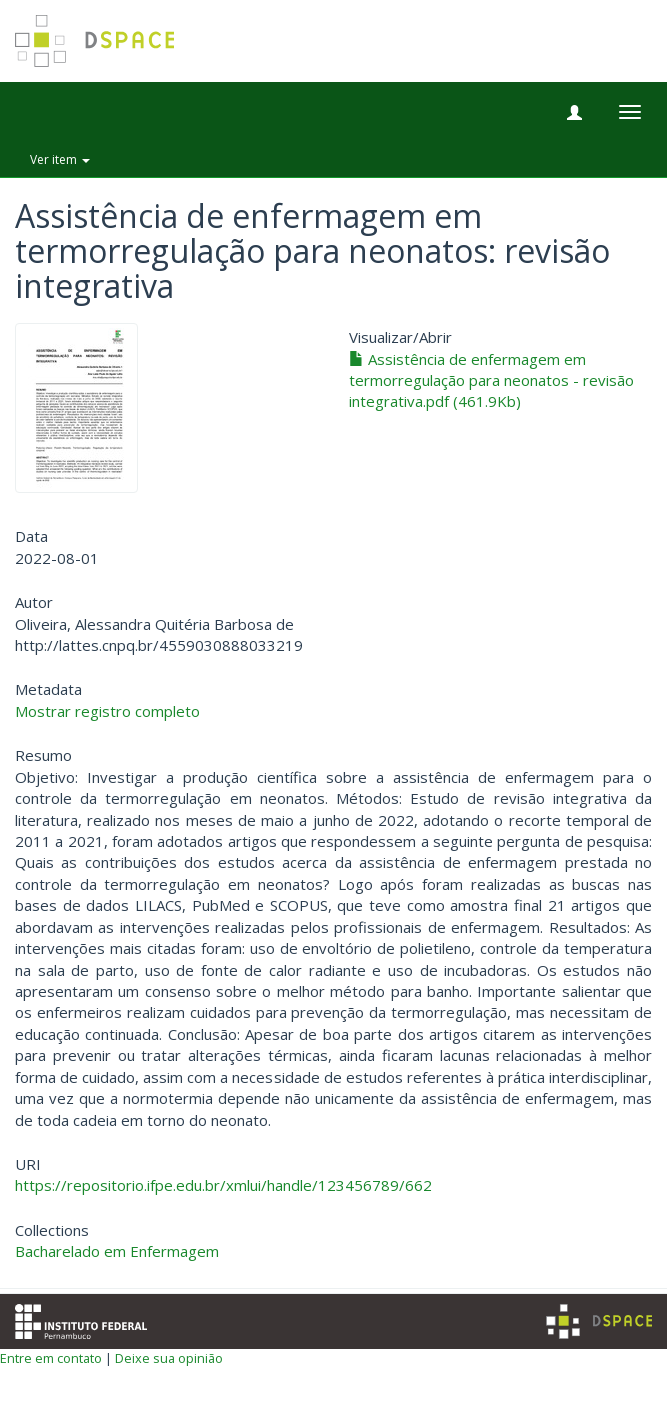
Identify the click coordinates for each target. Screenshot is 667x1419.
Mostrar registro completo (107, 711)
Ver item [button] (60, 159)
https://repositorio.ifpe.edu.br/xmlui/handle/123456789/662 (223, 1185)
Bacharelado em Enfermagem (117, 1251)
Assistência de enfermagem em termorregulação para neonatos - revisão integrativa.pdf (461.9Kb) (491, 380)
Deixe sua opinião (169, 1358)
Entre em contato (51, 1358)
